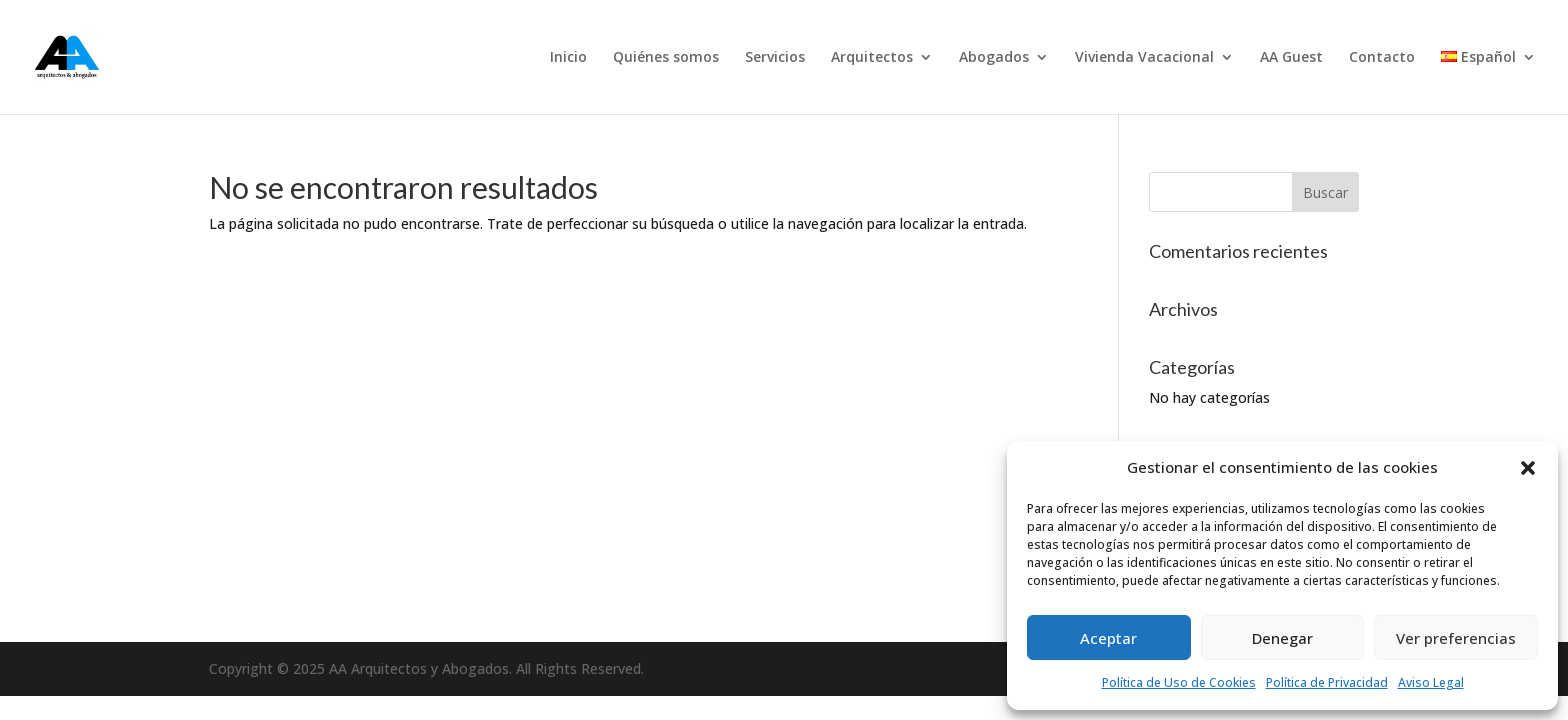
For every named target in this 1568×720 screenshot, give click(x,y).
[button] (1528, 468)
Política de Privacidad (1327, 682)
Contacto (1382, 58)
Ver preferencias (1456, 638)
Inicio (568, 58)
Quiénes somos (666, 58)
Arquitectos (872, 58)
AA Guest (1291, 58)
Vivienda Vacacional (1144, 58)
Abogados (994, 58)
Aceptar (1108, 638)
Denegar (1282, 638)
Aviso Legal (1431, 682)
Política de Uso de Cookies (1179, 682)
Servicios (775, 58)
